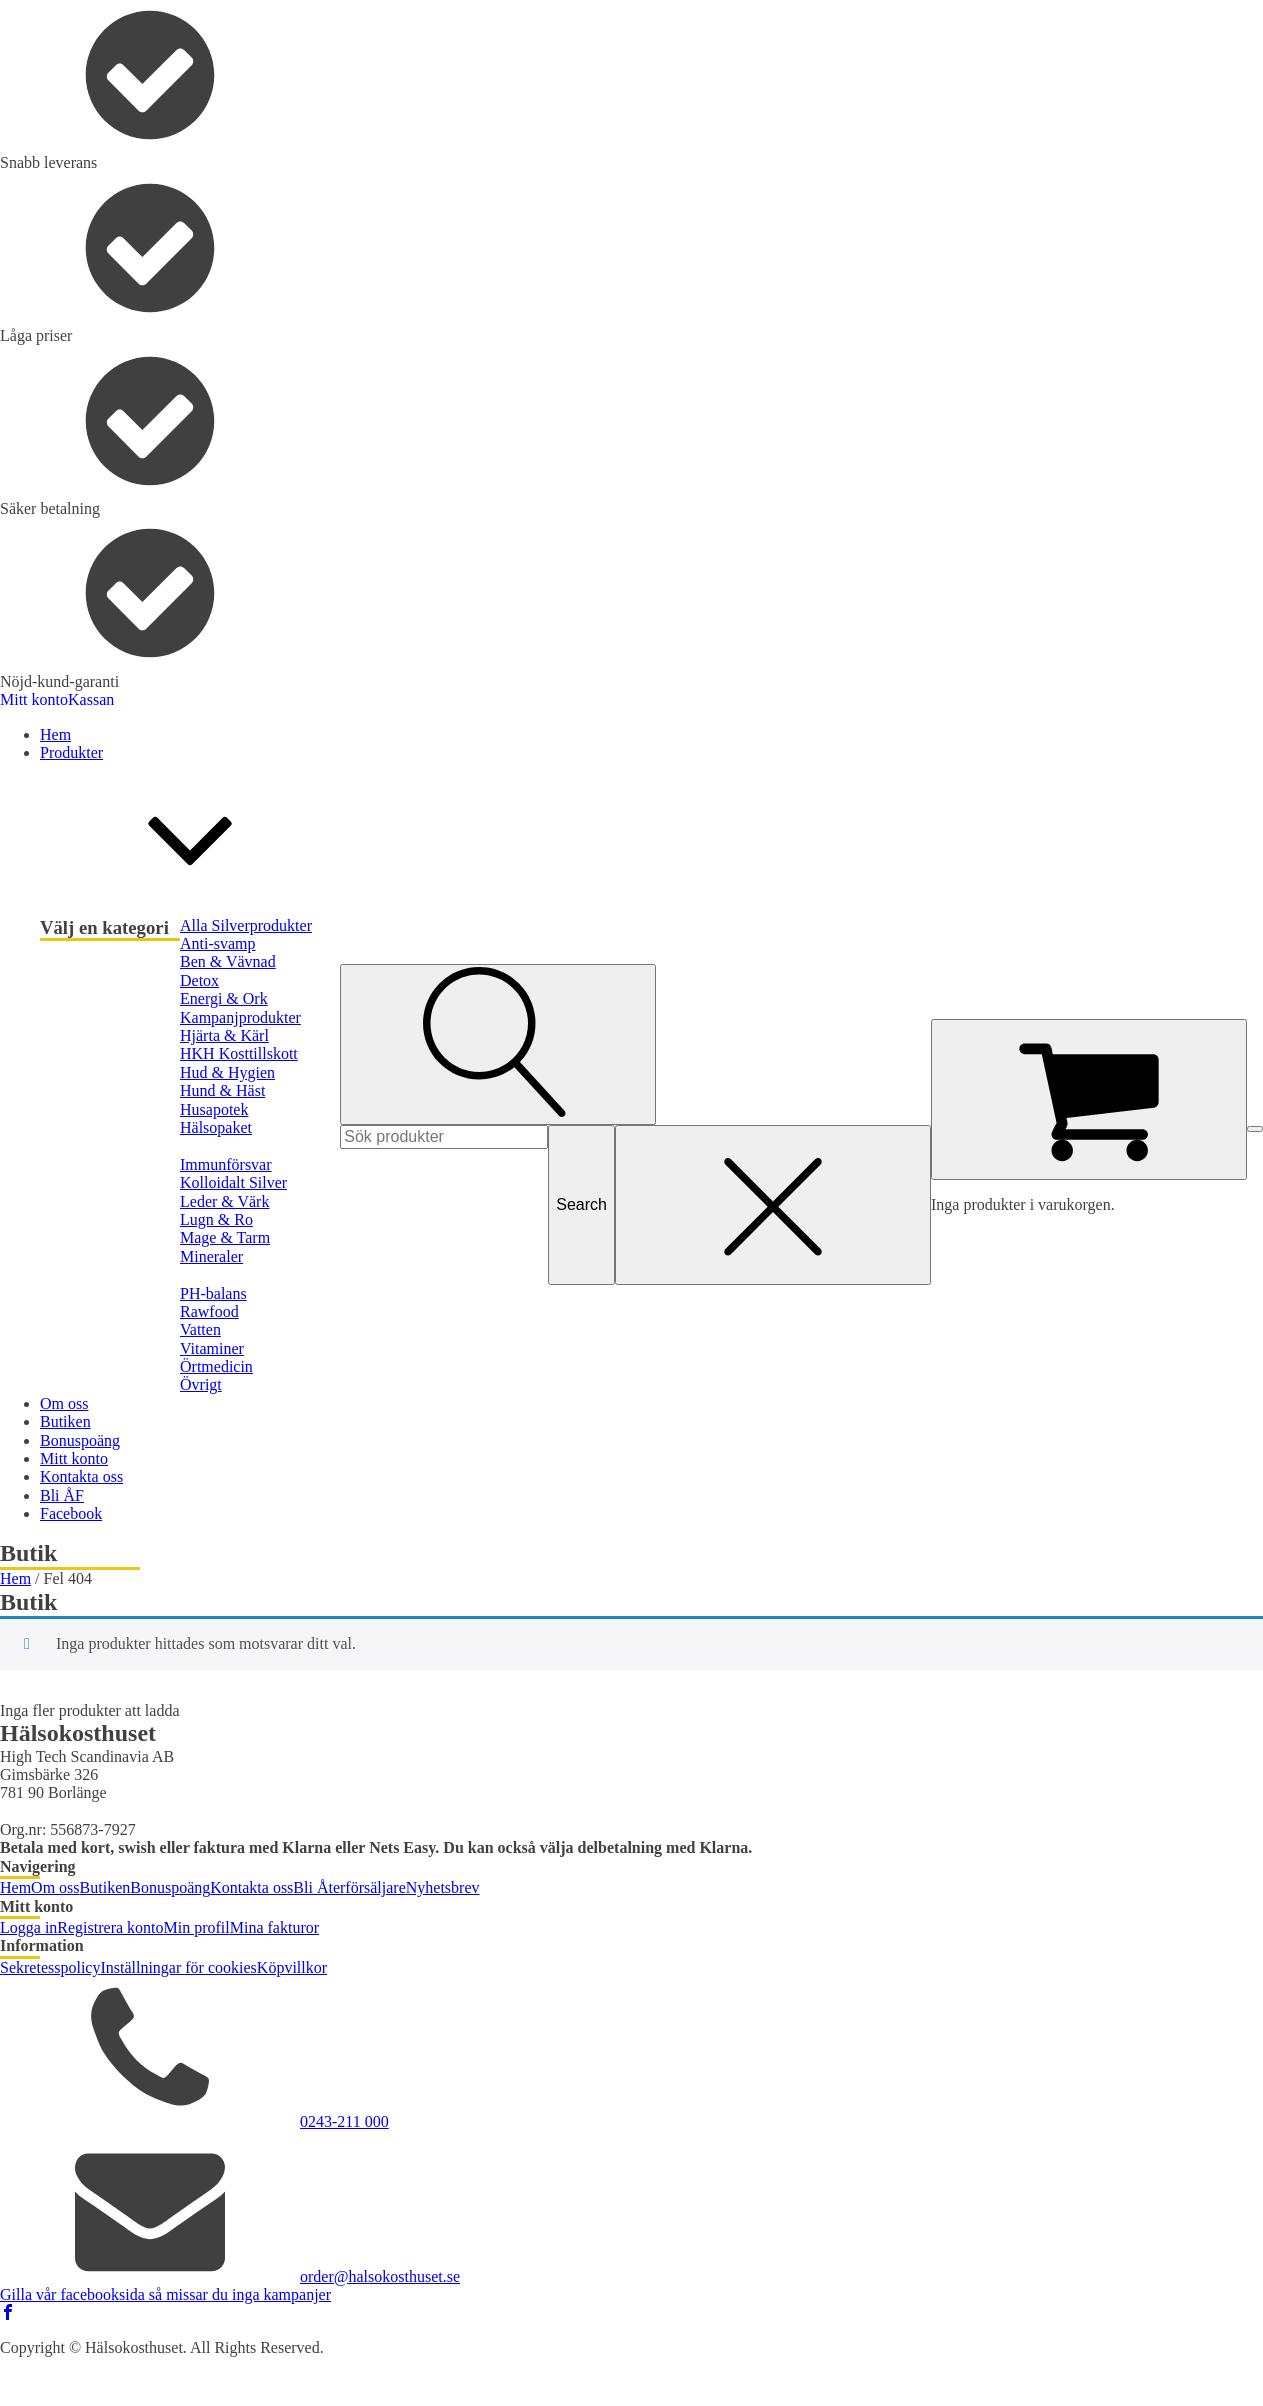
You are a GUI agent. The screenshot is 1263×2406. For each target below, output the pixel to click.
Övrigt (201, 1384)
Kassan (91, 699)
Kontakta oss (251, 1887)
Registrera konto (110, 1927)
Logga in (28, 1927)
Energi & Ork (224, 998)
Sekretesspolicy (50, 1967)
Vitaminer (212, 1348)
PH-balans (213, 1293)
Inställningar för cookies (178, 1967)
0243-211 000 (344, 2121)
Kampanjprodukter (240, 1017)
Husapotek (214, 1109)
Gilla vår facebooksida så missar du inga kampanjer (165, 2294)
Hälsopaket (216, 1127)
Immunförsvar (226, 1164)
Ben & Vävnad (228, 961)
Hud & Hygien (227, 1072)
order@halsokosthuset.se (380, 2276)
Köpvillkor (292, 1967)
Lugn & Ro (216, 1219)
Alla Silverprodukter (246, 925)
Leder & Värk (224, 1201)
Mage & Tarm (225, 1237)
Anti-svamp (218, 943)
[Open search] (498, 1044)
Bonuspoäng (170, 1887)
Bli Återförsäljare (349, 1887)
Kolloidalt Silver (233, 1182)
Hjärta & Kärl (224, 1035)
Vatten (200, 1329)
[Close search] (773, 1205)
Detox (199, 980)
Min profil (197, 1927)
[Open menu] (1255, 1129)
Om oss (55, 1887)
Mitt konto (34, 699)
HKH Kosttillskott (239, 1053)
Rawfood (209, 1311)
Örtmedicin (216, 1366)
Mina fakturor (274, 1927)
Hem (15, 1578)
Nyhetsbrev (443, 1887)
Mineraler (211, 1256)
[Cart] (1089, 1099)
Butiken (105, 1887)
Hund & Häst (222, 1090)
